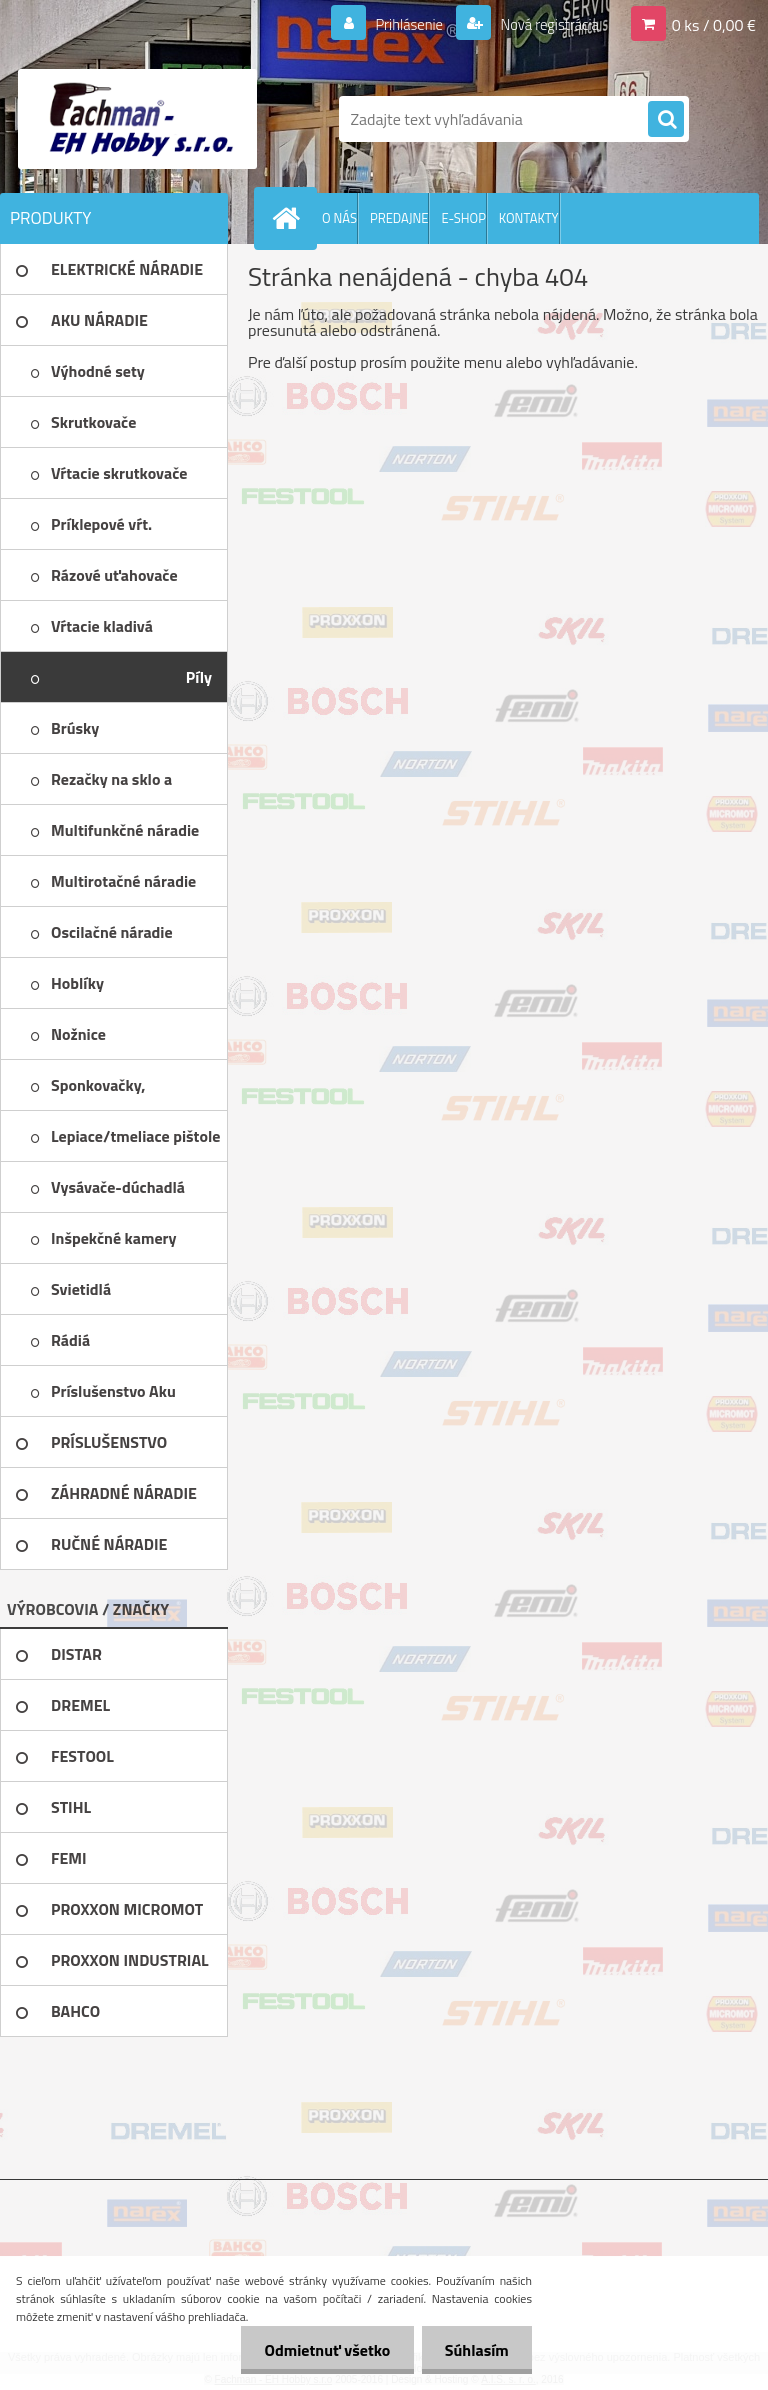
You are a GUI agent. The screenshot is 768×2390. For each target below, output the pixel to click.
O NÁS (339, 218)
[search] (666, 120)
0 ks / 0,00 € (714, 24)
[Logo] (137, 119)
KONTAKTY (529, 218)
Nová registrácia (543, 24)
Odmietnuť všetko (322, 2350)
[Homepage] (290, 218)
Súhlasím (475, 2350)
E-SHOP (463, 218)
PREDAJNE (399, 218)
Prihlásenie (396, 24)
